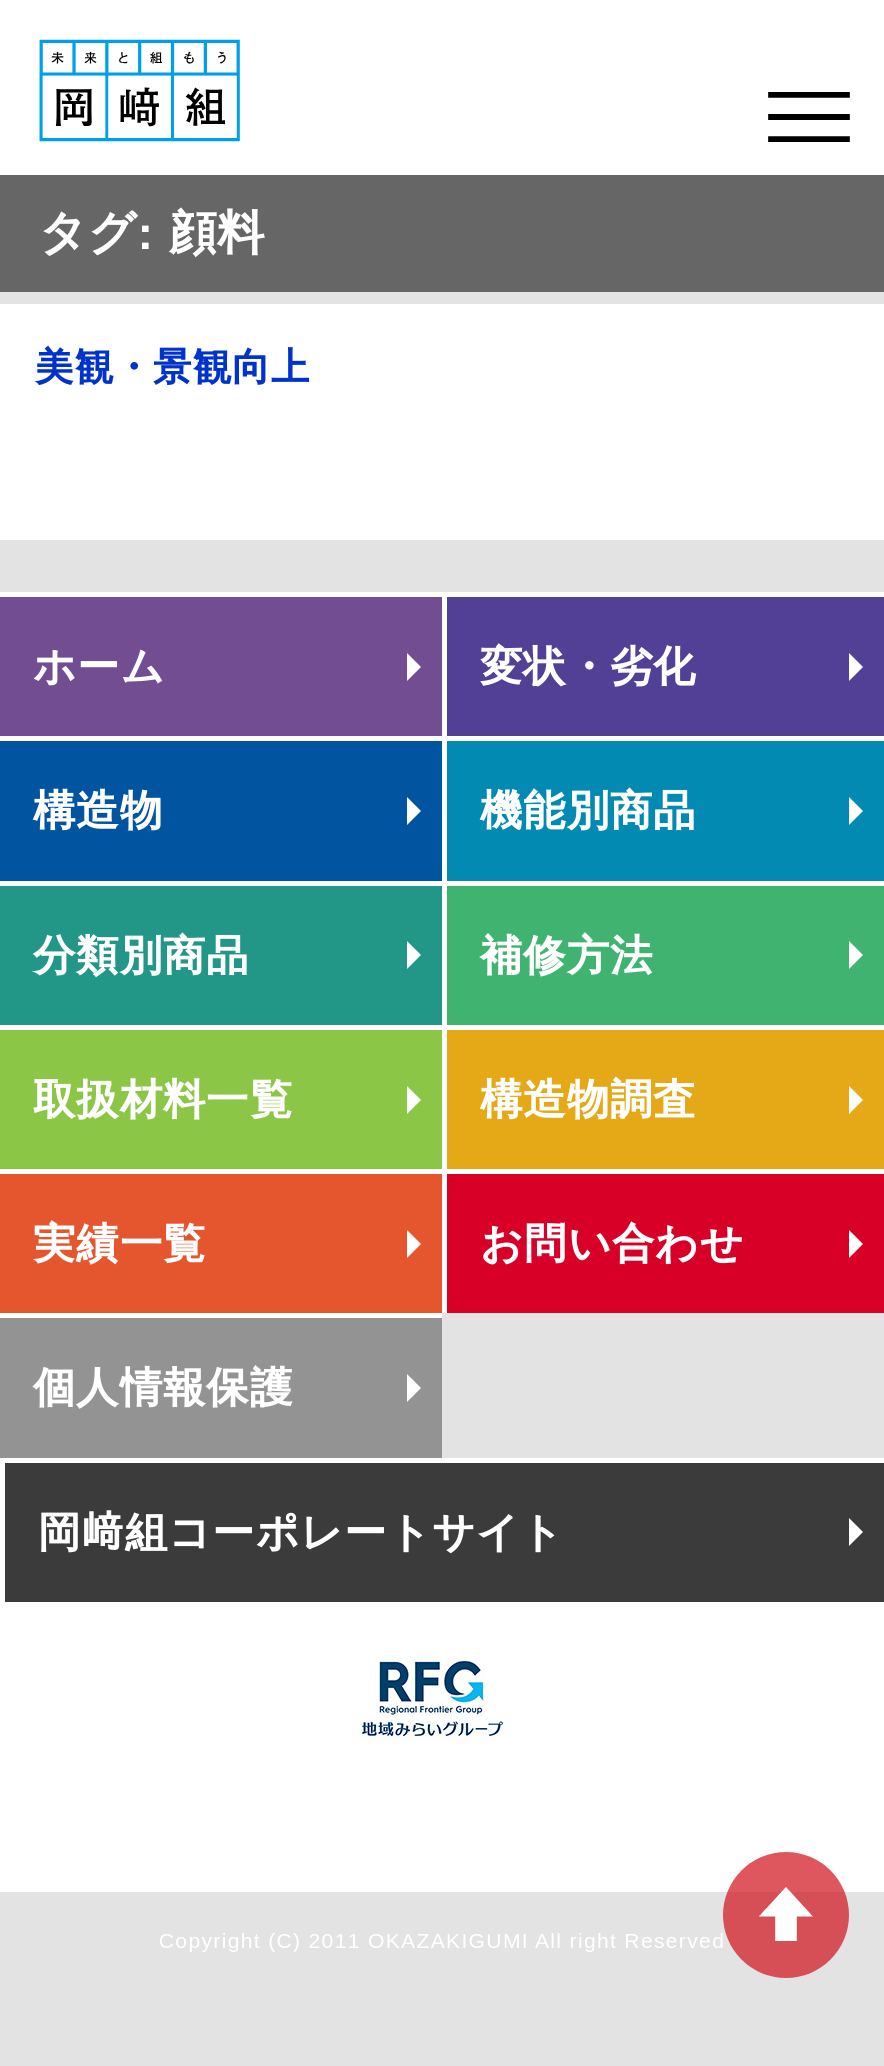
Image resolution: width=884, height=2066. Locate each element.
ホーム (99, 666)
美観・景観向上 (172, 367)
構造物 (98, 810)
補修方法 (566, 955)
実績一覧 (119, 1243)
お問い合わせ (612, 1243)
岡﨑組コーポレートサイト (301, 1532)
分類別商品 (141, 955)
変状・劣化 (588, 666)
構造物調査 (588, 1099)
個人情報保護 (163, 1387)
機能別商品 (588, 810)
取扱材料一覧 (163, 1099)
